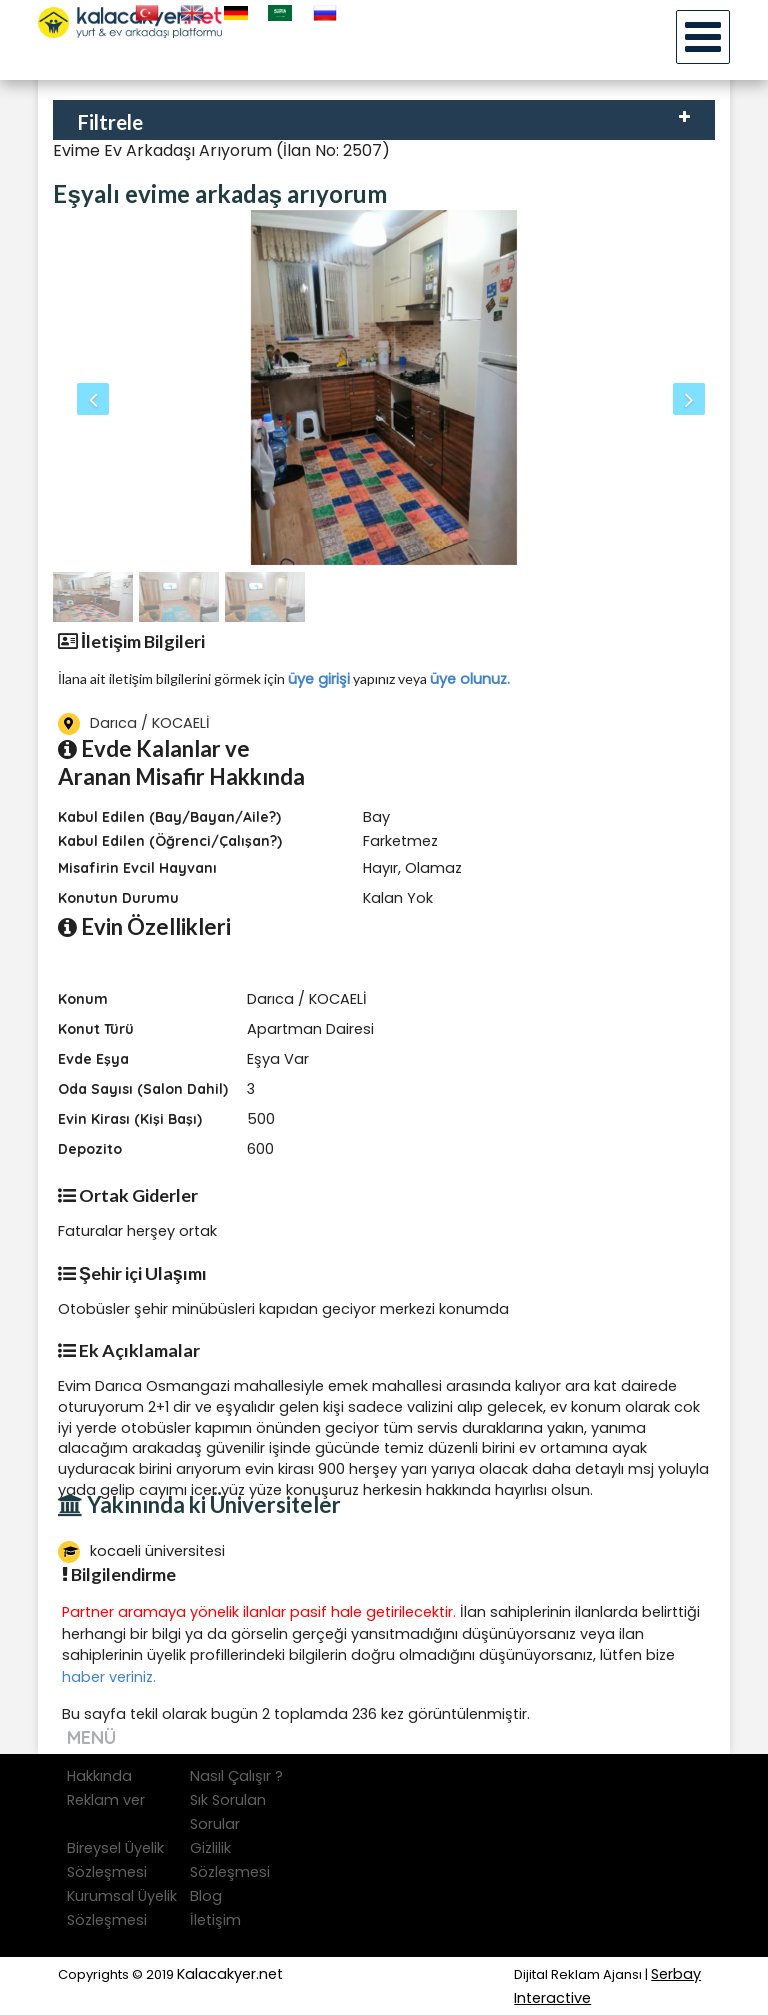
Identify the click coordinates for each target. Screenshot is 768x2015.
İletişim (215, 1920)
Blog (206, 1896)
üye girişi (319, 679)
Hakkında (99, 1776)
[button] (102, 387)
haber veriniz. (109, 1677)
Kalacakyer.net (230, 1974)
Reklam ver (106, 1800)
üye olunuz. (470, 679)
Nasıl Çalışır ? (236, 1776)
